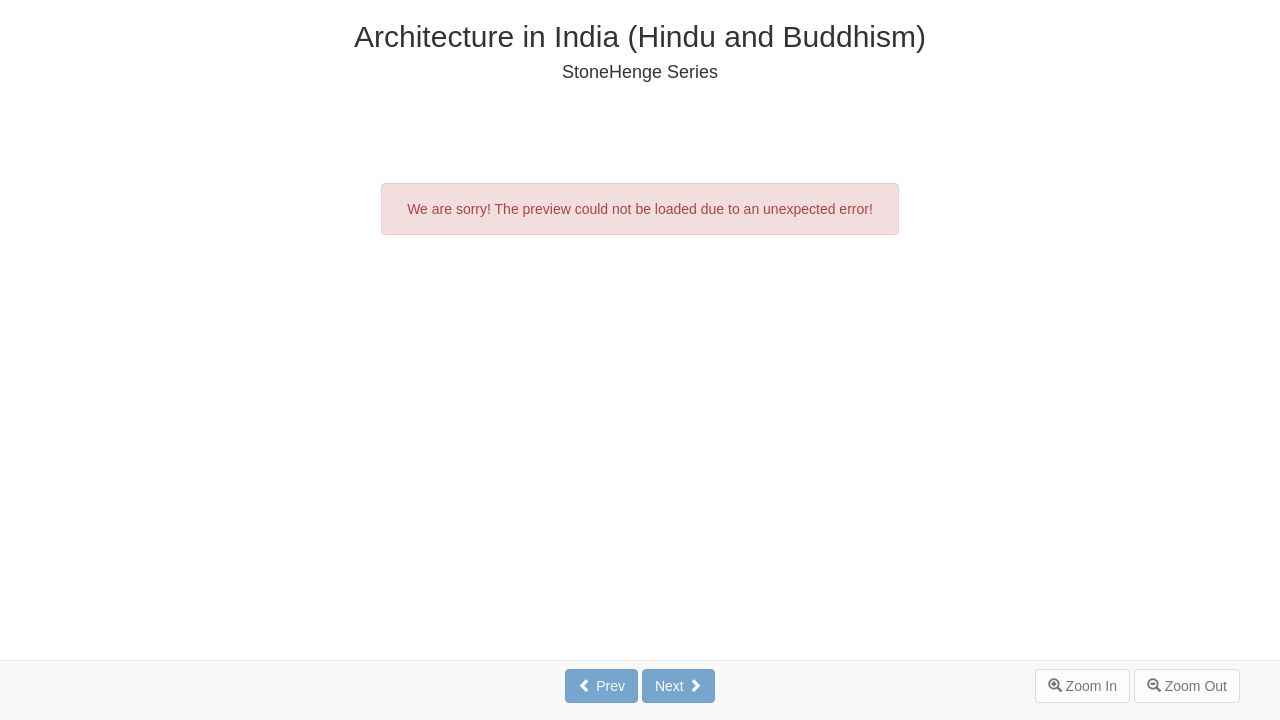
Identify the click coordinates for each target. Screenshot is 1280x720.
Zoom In (1082, 686)
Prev (601, 686)
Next (678, 686)
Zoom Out (1187, 686)
